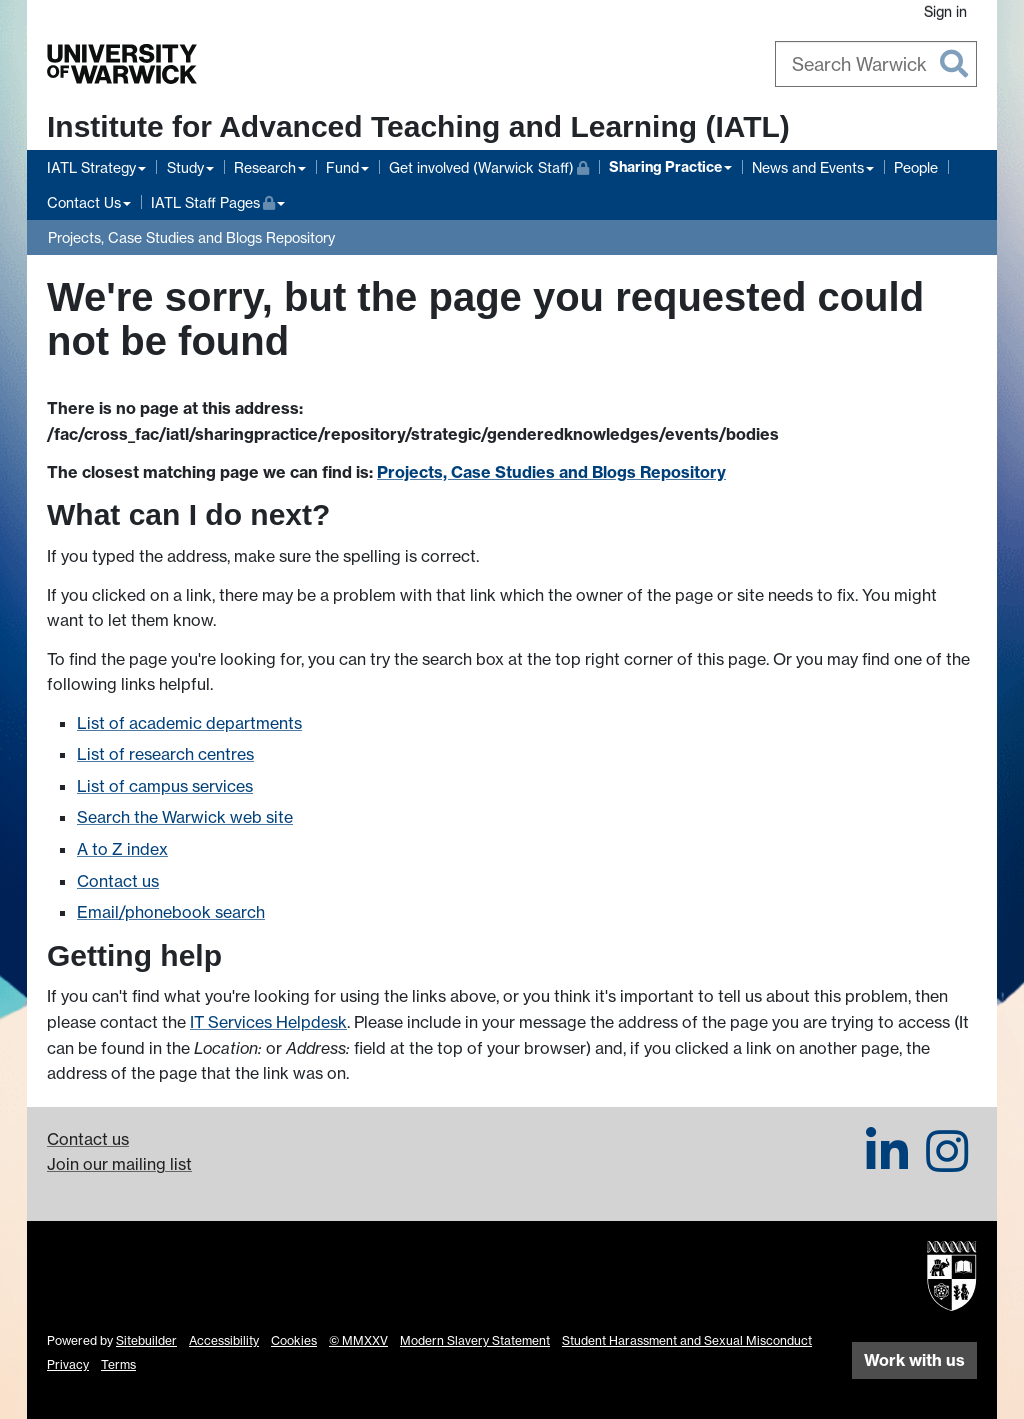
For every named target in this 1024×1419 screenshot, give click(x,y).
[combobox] (876, 64)
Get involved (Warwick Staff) (489, 165)
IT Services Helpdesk (268, 1022)
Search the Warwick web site (185, 817)
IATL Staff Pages (218, 200)
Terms (118, 1364)
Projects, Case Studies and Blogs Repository (191, 237)
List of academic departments (189, 723)
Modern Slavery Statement (475, 1340)
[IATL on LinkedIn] (887, 1163)
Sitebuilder (146, 1340)
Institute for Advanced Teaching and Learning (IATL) (418, 126)
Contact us (118, 881)
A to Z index (122, 849)
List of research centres (165, 754)
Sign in (945, 11)
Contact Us (84, 202)
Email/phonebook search (171, 912)
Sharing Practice (665, 167)
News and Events (808, 167)
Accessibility (224, 1340)
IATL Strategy (91, 167)
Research (265, 167)
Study (185, 167)
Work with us (914, 1360)
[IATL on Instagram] (947, 1163)
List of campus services (165, 786)
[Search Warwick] (876, 64)
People (916, 167)
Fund (342, 167)
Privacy (68, 1364)
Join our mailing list (119, 1164)
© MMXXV (358, 1340)
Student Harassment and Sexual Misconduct (687, 1340)
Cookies (294, 1340)
